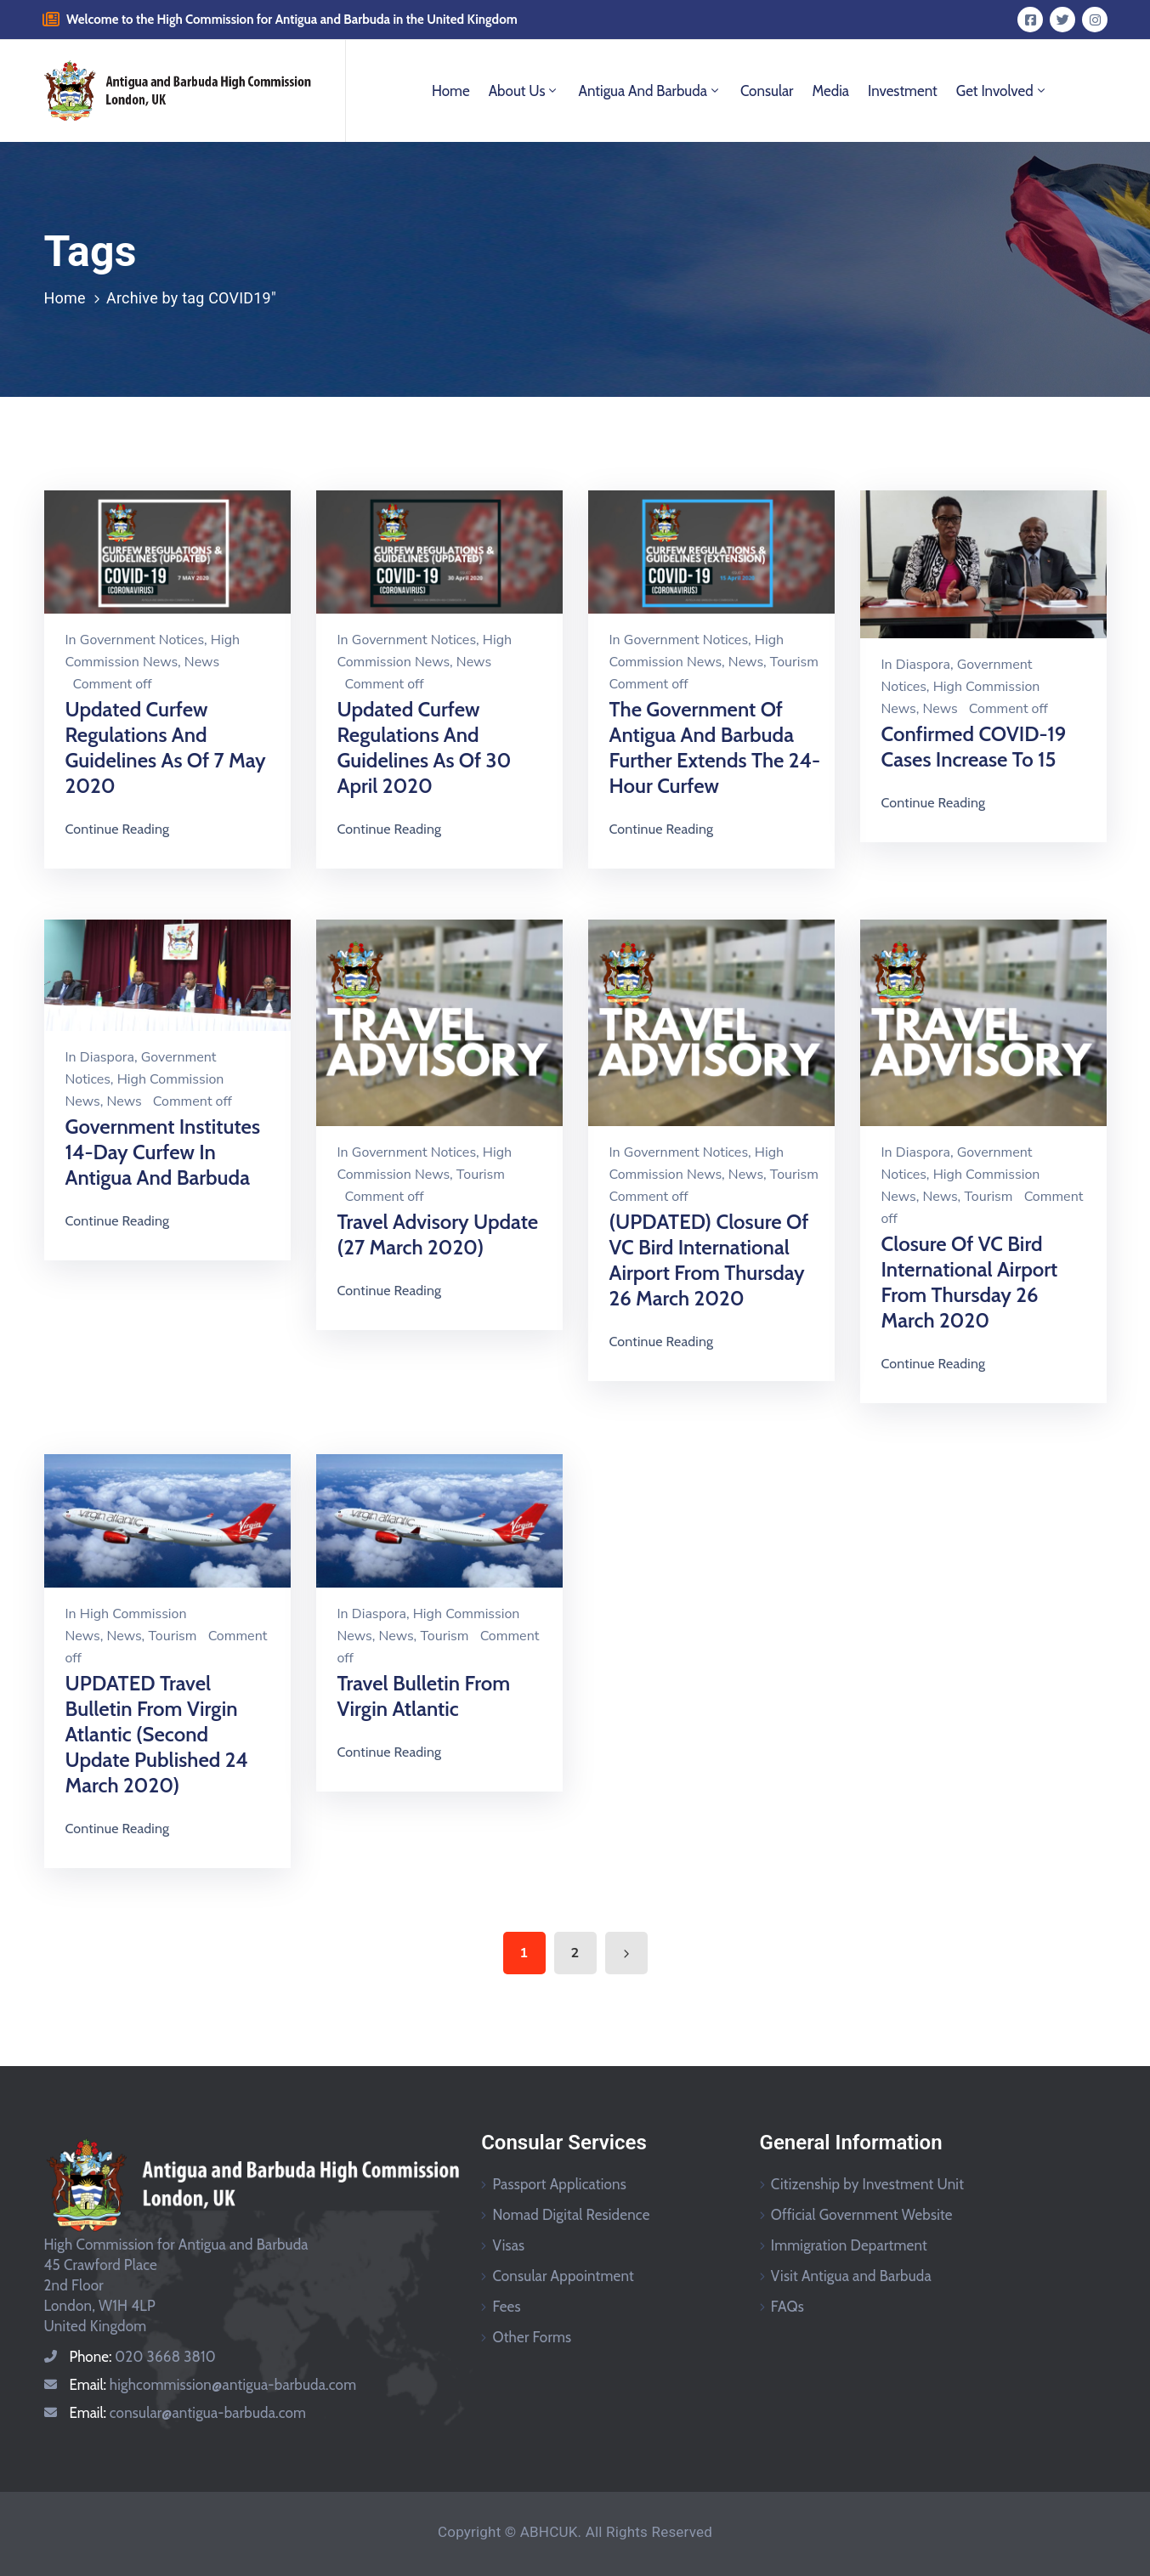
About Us (524, 90)
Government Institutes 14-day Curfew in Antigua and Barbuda (162, 1152)
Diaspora (923, 664)
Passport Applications (559, 2184)
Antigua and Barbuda (649, 90)
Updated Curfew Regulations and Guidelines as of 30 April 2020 (424, 747)
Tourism (794, 662)
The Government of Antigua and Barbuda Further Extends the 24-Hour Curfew (715, 747)
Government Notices (142, 640)
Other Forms (531, 2337)
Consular (767, 90)
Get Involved (1002, 90)
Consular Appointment (563, 2275)
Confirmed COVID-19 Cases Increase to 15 (974, 747)
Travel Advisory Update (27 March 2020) (438, 1234)
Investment (903, 90)
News (201, 662)
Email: (213, 2384)
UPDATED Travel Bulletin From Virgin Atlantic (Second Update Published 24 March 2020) (156, 1734)
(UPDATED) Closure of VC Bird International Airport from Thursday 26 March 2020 (709, 1260)
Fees (506, 2306)
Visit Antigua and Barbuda (851, 2275)
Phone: (143, 2356)
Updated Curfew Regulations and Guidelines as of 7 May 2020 (165, 747)
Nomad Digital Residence (570, 2214)
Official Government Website (862, 2214)
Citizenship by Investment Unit (867, 2184)
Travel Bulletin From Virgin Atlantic (424, 1696)
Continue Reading (117, 829)
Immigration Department (849, 2245)
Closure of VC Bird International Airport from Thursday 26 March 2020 (969, 1282)
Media (830, 90)
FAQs (787, 2306)
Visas (508, 2245)
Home (451, 90)
